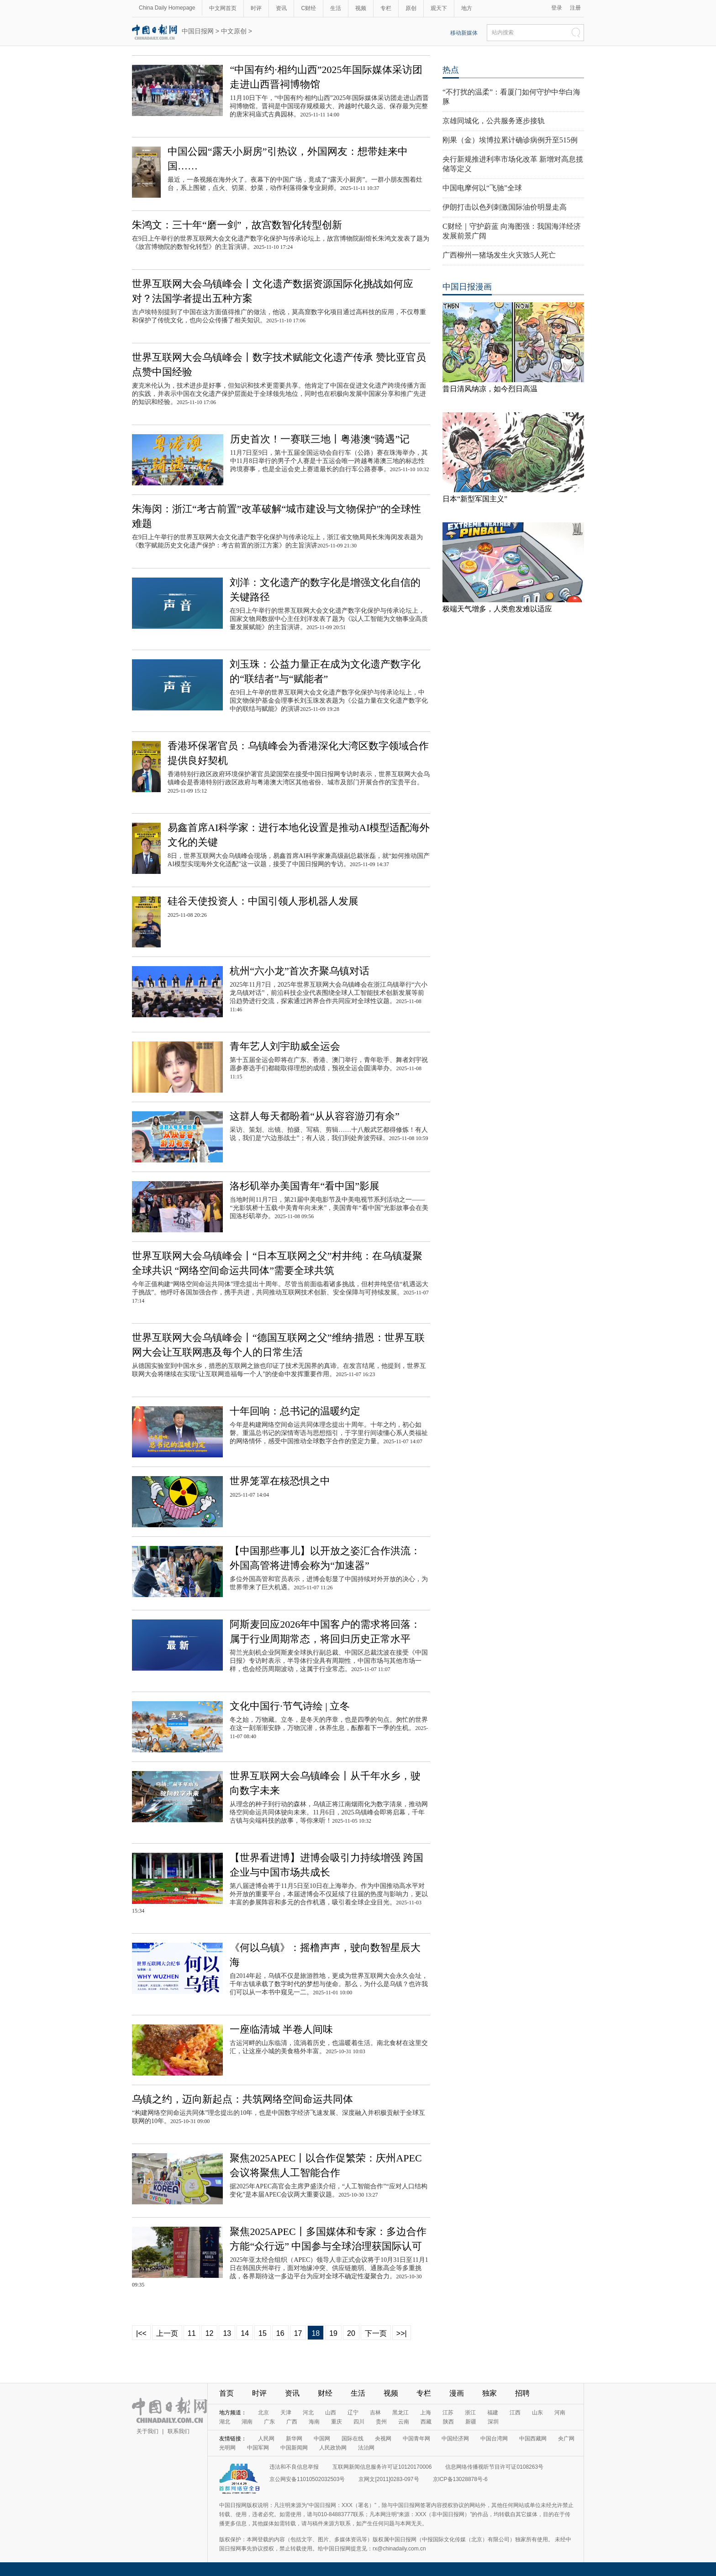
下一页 (376, 2333)
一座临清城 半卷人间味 (281, 2029)
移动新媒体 (464, 33)
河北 (308, 2412)
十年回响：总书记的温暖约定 (295, 1411)
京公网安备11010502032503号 (307, 2479)
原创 (410, 8)
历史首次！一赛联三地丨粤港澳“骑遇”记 (320, 439)
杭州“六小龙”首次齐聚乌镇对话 (299, 971)
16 (280, 2333)
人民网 (266, 2438)
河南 (559, 2412)
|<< (141, 2333)
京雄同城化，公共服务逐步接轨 (493, 121)
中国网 (322, 2438)
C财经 (308, 8)
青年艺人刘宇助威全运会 (285, 1046)
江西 (515, 2412)
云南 (403, 2421)
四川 (358, 2421)
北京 (263, 2412)
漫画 (456, 2393)
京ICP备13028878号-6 (460, 2479)
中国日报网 (198, 31)
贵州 (381, 2421)
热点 (450, 69)
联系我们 (179, 2431)
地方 (466, 8)
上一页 (167, 2333)
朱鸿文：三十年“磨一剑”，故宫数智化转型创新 (237, 225)
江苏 (447, 2412)
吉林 (375, 2412)
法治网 (366, 2448)
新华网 (294, 2438)
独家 (489, 2393)
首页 (226, 2393)
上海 (425, 2412)
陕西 (448, 2421)
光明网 (227, 2448)
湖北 (224, 2421)
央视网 (383, 2438)
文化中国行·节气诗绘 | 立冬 (290, 1706)
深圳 (493, 2421)
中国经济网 (455, 2438)
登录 (556, 8)
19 (333, 2333)
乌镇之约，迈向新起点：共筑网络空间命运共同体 (242, 2099)
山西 (330, 2412)
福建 (492, 2412)
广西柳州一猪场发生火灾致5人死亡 (499, 255)
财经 (325, 2393)
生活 (335, 8)
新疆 (470, 2421)
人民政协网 (333, 2448)
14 (245, 2333)
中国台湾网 (494, 2438)
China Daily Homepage (167, 8)
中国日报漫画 (467, 286)
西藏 (426, 2421)
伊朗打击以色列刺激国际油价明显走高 (504, 207)
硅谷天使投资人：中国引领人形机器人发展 (263, 901)
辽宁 (352, 2412)
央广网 (566, 2438)
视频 (360, 8)
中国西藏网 (533, 2438)
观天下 (439, 8)
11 (192, 2333)
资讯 (281, 8)
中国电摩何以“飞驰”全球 (482, 188)
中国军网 (258, 2448)
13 (227, 2333)
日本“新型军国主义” (474, 499)
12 (209, 2333)
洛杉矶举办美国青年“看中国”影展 (304, 1186)
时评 (256, 8)
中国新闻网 (294, 2448)
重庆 (336, 2421)
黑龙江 (400, 2412)
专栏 (385, 8)
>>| (401, 2333)
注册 (575, 8)
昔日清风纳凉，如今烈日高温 (489, 389)
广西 (291, 2421)
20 (351, 2333)
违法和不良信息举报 (294, 2467)
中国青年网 (416, 2438)
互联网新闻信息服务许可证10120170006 (382, 2467)
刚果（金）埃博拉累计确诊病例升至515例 (510, 140)
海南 (314, 2421)
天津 (285, 2412)
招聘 (522, 2393)
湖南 (247, 2421)
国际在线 (352, 2438)
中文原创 (234, 31)
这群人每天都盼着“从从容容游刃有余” (315, 1116)
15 (262, 2333)
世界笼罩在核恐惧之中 (280, 1481)
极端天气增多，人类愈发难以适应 (497, 609)
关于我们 (147, 2431)
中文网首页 (223, 8)
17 (298, 2333)
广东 (269, 2421)
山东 (537, 2412)
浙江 (470, 2412)
